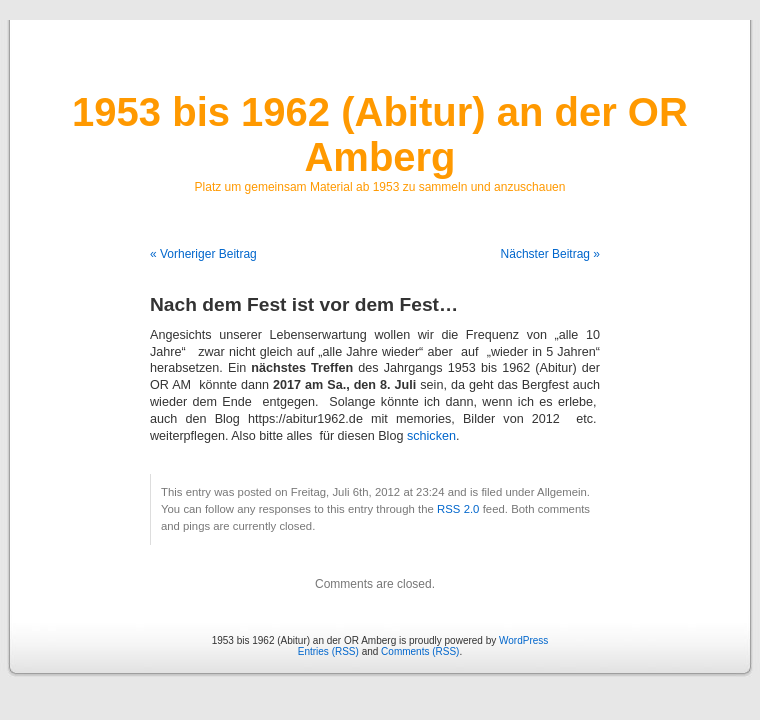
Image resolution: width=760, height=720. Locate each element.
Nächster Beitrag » (550, 254)
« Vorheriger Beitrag (203, 254)
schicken (431, 436)
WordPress (523, 640)
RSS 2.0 (458, 509)
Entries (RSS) (328, 651)
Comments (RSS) (420, 651)
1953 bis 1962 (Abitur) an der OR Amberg (380, 134)
